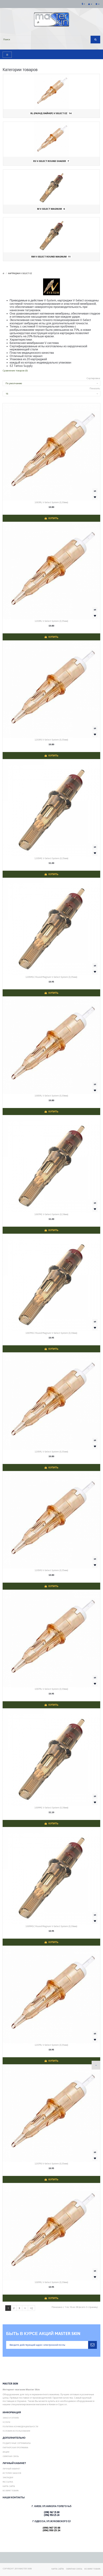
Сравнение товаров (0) (15, 370)
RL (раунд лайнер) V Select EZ (51, 113)
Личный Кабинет (11, 2468)
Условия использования (16, 2431)
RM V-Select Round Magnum (51, 256)
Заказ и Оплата (11, 2417)
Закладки (8, 2477)
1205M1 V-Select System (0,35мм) (51, 858)
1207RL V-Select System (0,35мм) (51, 2045)
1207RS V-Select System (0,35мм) (51, 2163)
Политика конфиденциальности (20, 2426)
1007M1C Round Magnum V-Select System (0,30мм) (51, 1333)
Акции (6, 2452)
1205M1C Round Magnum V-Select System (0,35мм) (51, 977)
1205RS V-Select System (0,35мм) (51, 1570)
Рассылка (8, 2481)
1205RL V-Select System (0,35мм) (51, 1451)
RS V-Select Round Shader (51, 161)
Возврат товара (11, 2490)
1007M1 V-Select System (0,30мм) (51, 1214)
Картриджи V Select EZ (20, 273)
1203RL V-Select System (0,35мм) (51, 621)
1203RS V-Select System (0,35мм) (51, 739)
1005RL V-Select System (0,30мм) (51, 1095)
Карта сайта (9, 2486)
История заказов (12, 2473)
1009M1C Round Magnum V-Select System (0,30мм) (51, 1926)
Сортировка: (93, 378)
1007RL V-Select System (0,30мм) (51, 1689)
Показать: (95, 388)
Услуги (6, 2422)
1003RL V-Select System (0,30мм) (51, 502)
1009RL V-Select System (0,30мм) (51, 2282)
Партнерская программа (15, 2447)
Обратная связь (11, 2456)
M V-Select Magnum (51, 209)
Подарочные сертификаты (17, 2443)
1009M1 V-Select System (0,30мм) (51, 1807)
